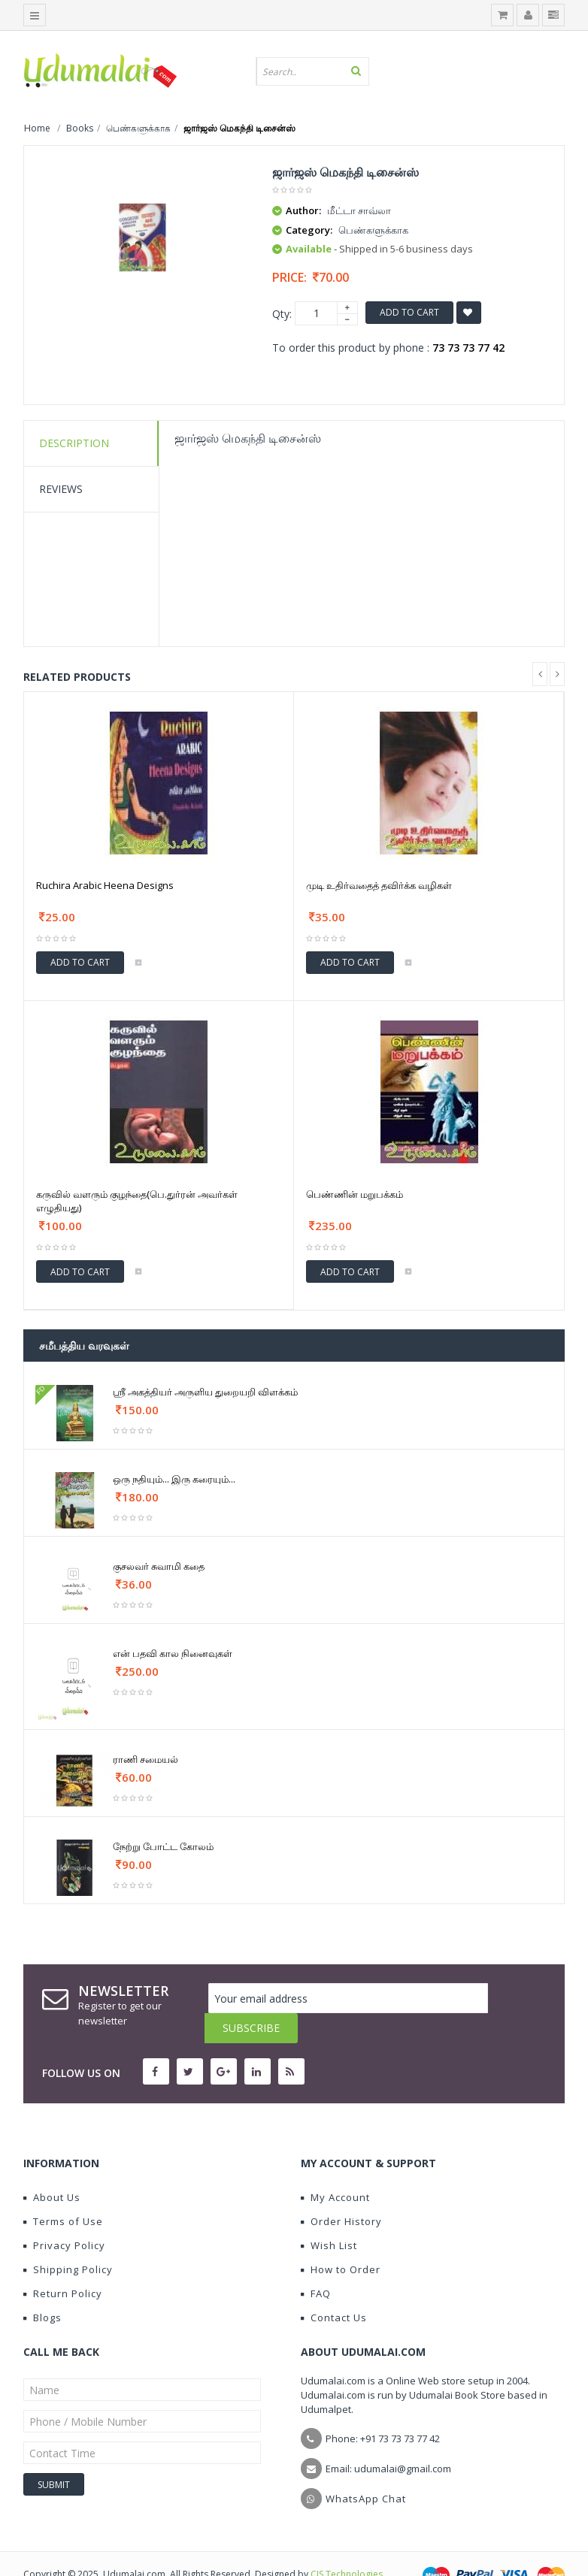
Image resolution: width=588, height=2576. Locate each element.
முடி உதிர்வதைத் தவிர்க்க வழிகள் (379, 885)
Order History (341, 2191)
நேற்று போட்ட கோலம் (163, 1846)
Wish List (329, 2215)
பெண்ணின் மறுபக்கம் (354, 1194)
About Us (51, 2167)
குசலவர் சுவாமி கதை (159, 1566)
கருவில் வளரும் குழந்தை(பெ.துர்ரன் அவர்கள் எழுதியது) (137, 1200)
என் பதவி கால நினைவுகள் (172, 1653)
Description (74, 443)
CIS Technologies (347, 2544)
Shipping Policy (68, 2239)
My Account (335, 2167)
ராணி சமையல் (145, 1759)
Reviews (61, 489)
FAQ (316, 2263)
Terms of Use (63, 2191)
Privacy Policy (64, 2215)
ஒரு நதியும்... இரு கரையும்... (174, 1479)
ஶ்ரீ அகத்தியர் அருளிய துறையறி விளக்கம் (205, 1391)
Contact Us (334, 2287)
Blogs (42, 2287)
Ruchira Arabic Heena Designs (105, 885)
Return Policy (62, 2263)
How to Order (340, 2239)
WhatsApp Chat (366, 2468)
